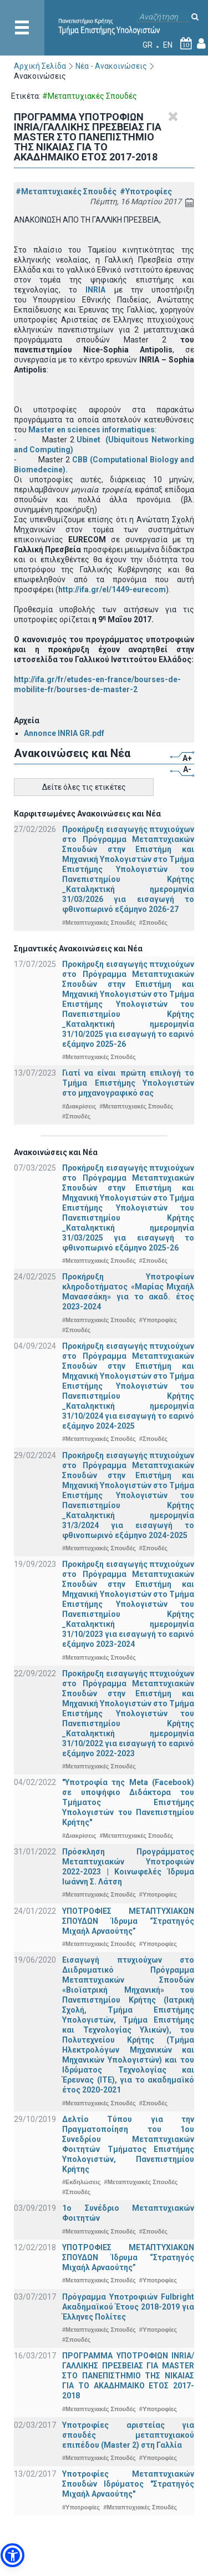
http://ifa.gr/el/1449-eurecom (112, 589)
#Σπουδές (153, 922)
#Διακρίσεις (79, 1106)
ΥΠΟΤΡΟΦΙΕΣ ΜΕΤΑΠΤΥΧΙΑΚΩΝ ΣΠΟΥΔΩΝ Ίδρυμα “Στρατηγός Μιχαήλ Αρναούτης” (128, 1921)
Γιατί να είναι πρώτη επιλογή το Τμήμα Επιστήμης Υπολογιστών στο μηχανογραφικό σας (128, 1082)
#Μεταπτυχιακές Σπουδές (66, 191)
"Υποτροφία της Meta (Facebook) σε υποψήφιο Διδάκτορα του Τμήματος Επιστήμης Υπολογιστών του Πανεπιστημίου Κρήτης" (128, 1802)
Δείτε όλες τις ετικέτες (84, 787)
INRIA (95, 289)
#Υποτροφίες (146, 191)
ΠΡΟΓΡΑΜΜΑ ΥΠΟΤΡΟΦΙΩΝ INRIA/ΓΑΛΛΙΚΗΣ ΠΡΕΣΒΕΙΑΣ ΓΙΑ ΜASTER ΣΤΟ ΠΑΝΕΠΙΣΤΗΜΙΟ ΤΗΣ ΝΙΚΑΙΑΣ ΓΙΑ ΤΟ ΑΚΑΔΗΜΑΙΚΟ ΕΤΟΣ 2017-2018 (128, 2375)
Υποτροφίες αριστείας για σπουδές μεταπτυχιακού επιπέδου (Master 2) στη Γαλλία (128, 2435)
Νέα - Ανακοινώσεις (111, 66)
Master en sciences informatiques (91, 429)
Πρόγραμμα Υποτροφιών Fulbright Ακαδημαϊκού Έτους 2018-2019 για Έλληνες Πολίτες (128, 2306)
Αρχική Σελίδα (40, 66)
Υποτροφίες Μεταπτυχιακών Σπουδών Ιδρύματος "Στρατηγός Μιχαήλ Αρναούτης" (128, 2483)
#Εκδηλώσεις (81, 2182)
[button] (12, 2555)
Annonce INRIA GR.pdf (64, 733)
